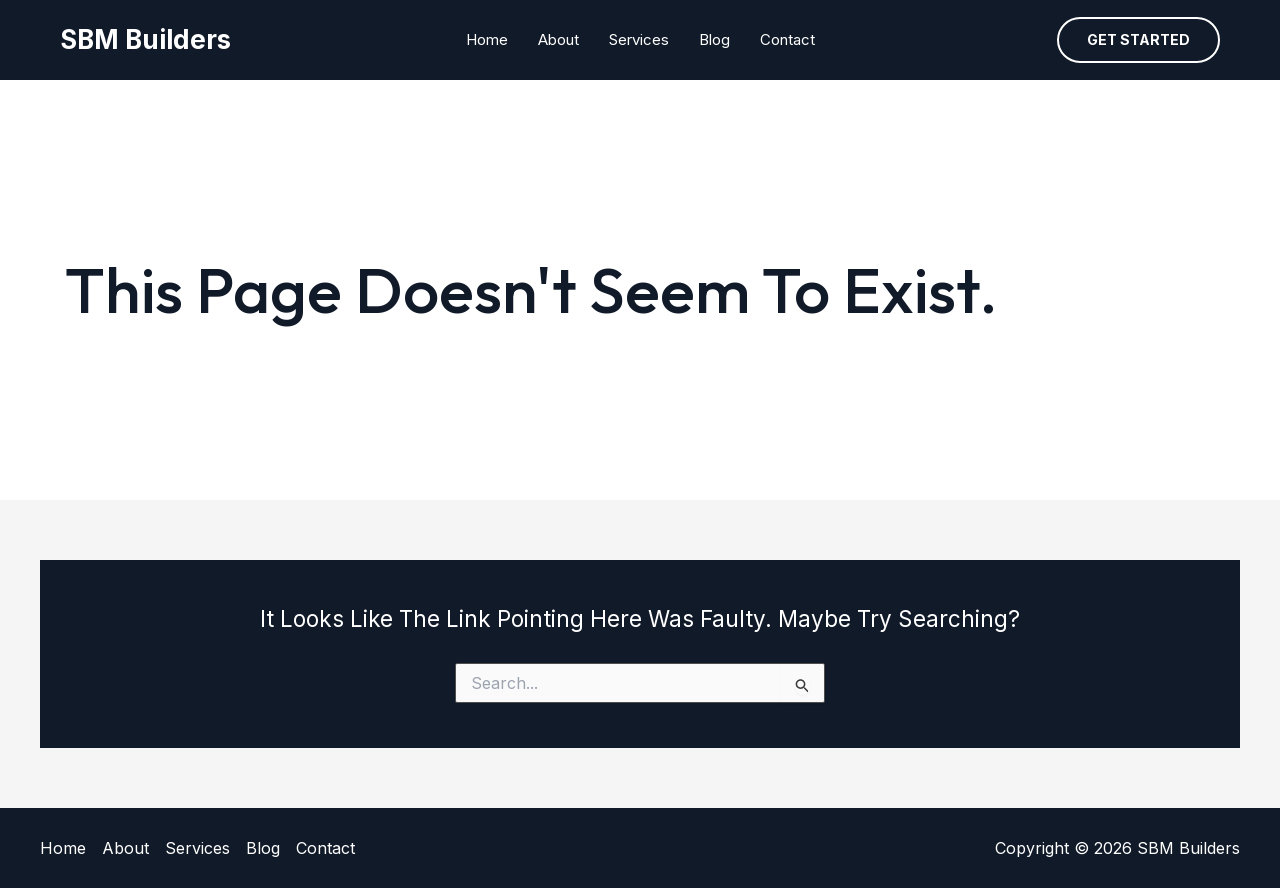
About (558, 39)
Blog (714, 39)
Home (487, 39)
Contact (787, 39)
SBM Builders (145, 39)
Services (639, 39)
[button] (1138, 40)
